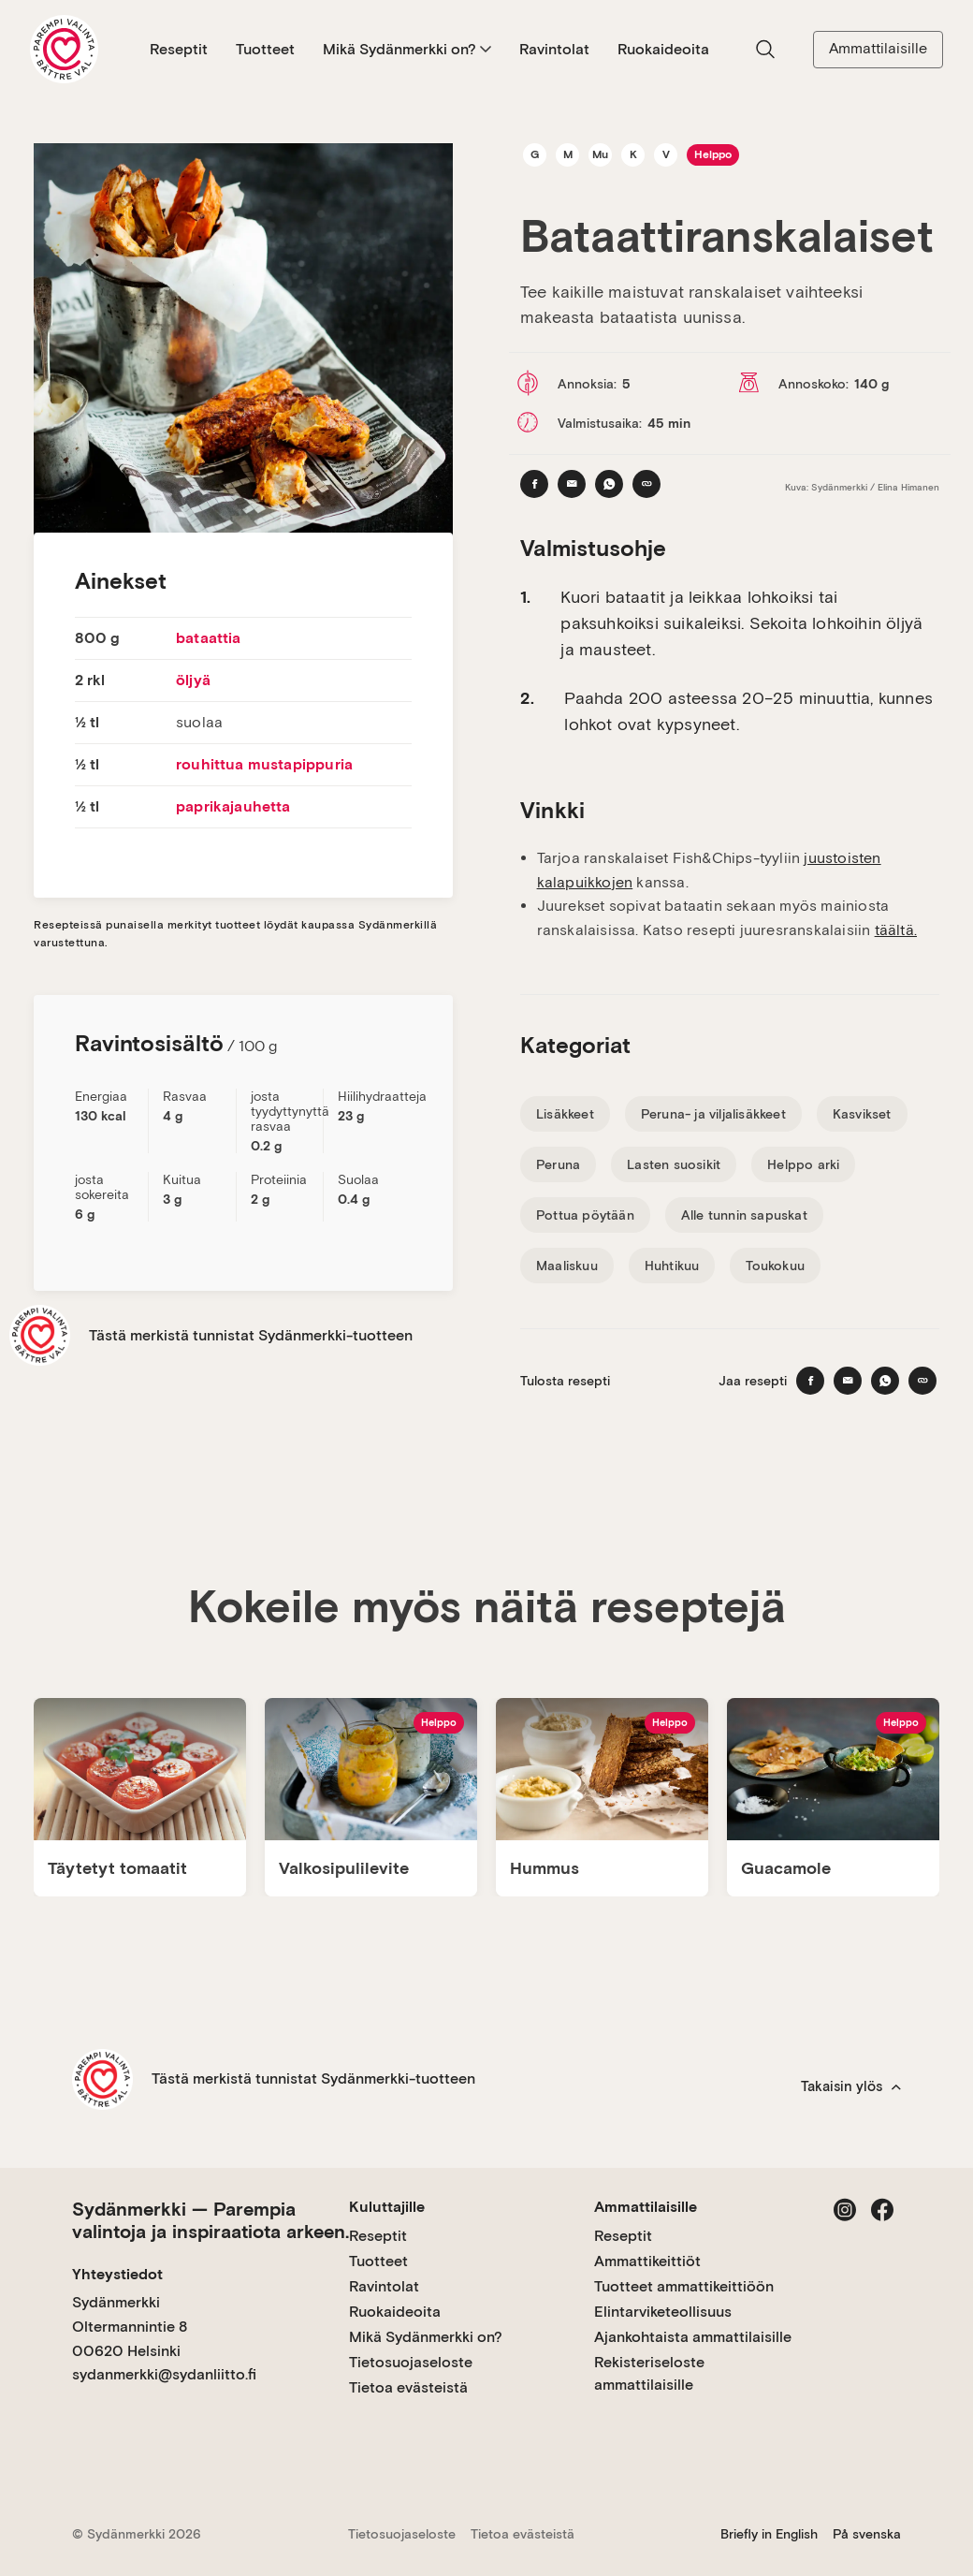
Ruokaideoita (663, 49)
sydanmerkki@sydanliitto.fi (164, 2374)
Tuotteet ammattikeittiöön (684, 2286)
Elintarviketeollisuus (663, 2311)
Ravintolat (554, 49)
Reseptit (179, 49)
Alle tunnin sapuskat (744, 1215)
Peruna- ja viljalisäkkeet (713, 1113)
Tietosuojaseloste (410, 2362)
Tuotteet (265, 49)
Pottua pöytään (585, 1215)
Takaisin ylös (851, 2086)
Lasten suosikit (673, 1164)
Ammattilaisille (878, 48)
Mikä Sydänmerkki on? (407, 49)
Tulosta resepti (565, 1380)
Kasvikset (862, 1113)
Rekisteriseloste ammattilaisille (649, 2373)
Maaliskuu (567, 1265)
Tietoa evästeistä (408, 2387)
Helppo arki (803, 1164)
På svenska (867, 2533)
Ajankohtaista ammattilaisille (692, 2337)
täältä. (896, 930)
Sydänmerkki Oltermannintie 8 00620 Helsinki (129, 2326)
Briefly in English (769, 2533)
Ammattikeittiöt (647, 2261)
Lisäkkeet (565, 1113)
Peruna (558, 1164)
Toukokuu (775, 1265)
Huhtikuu (672, 1265)
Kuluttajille (387, 2207)
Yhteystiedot (117, 2274)
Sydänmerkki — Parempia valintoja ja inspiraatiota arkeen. (210, 2220)
